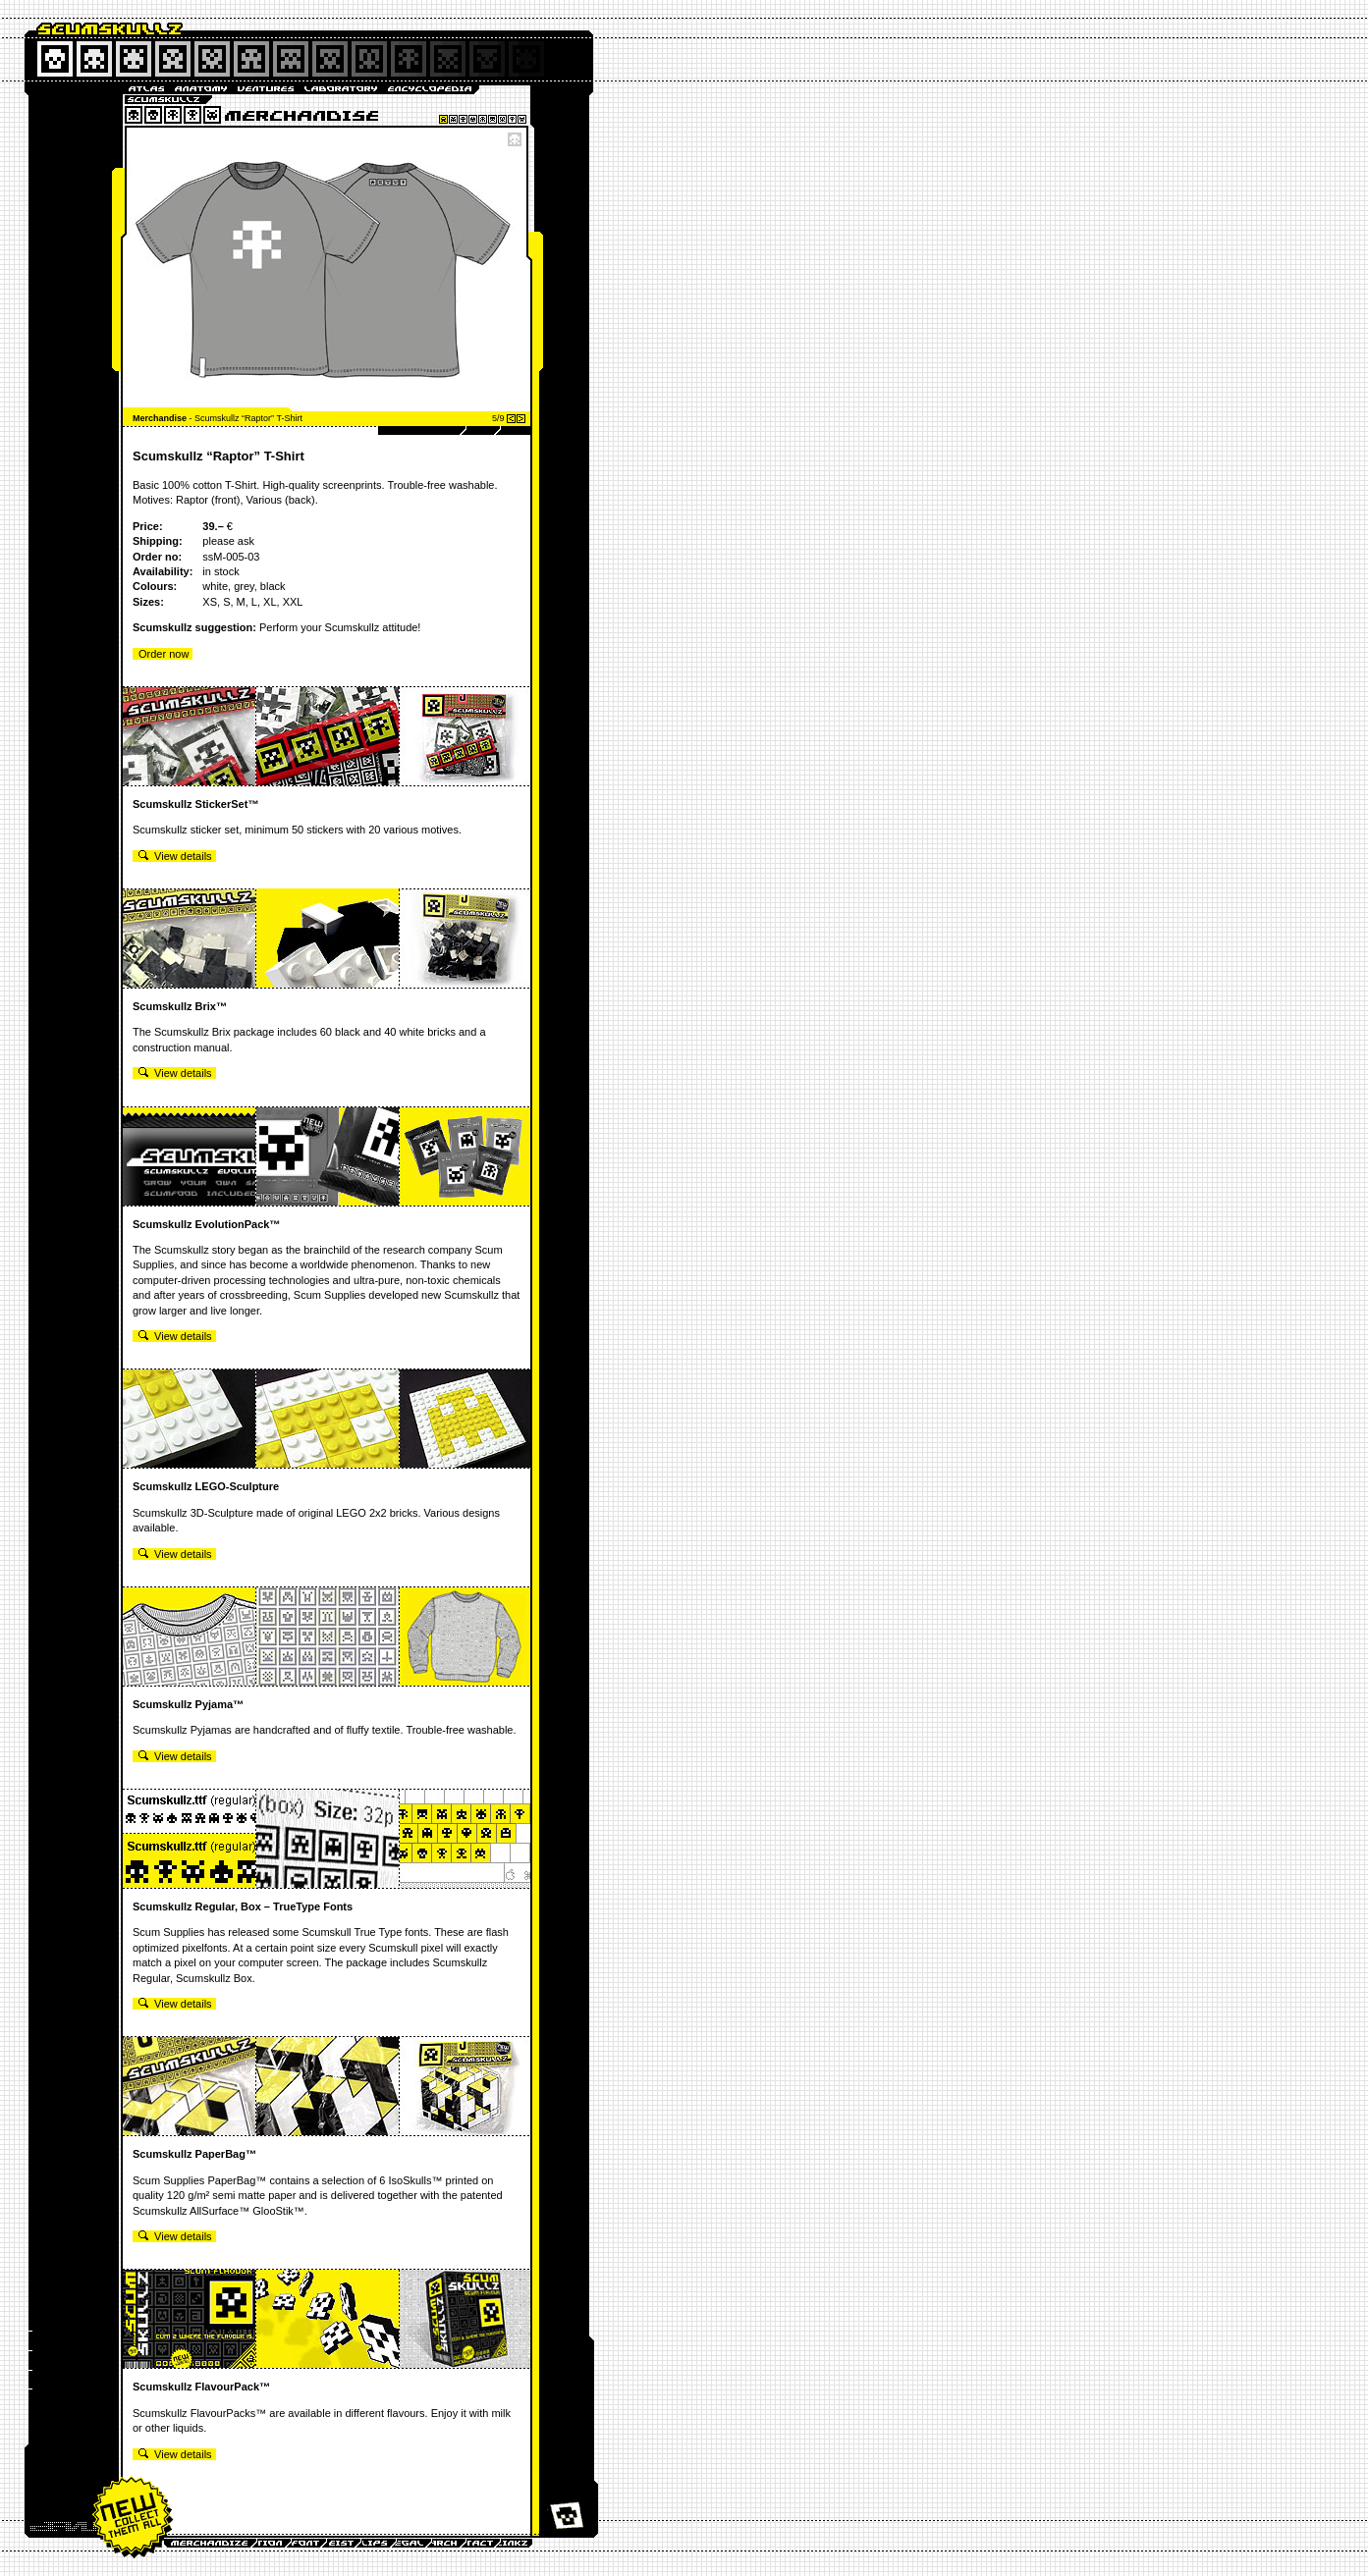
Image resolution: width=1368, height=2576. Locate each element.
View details (175, 856)
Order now (163, 654)
